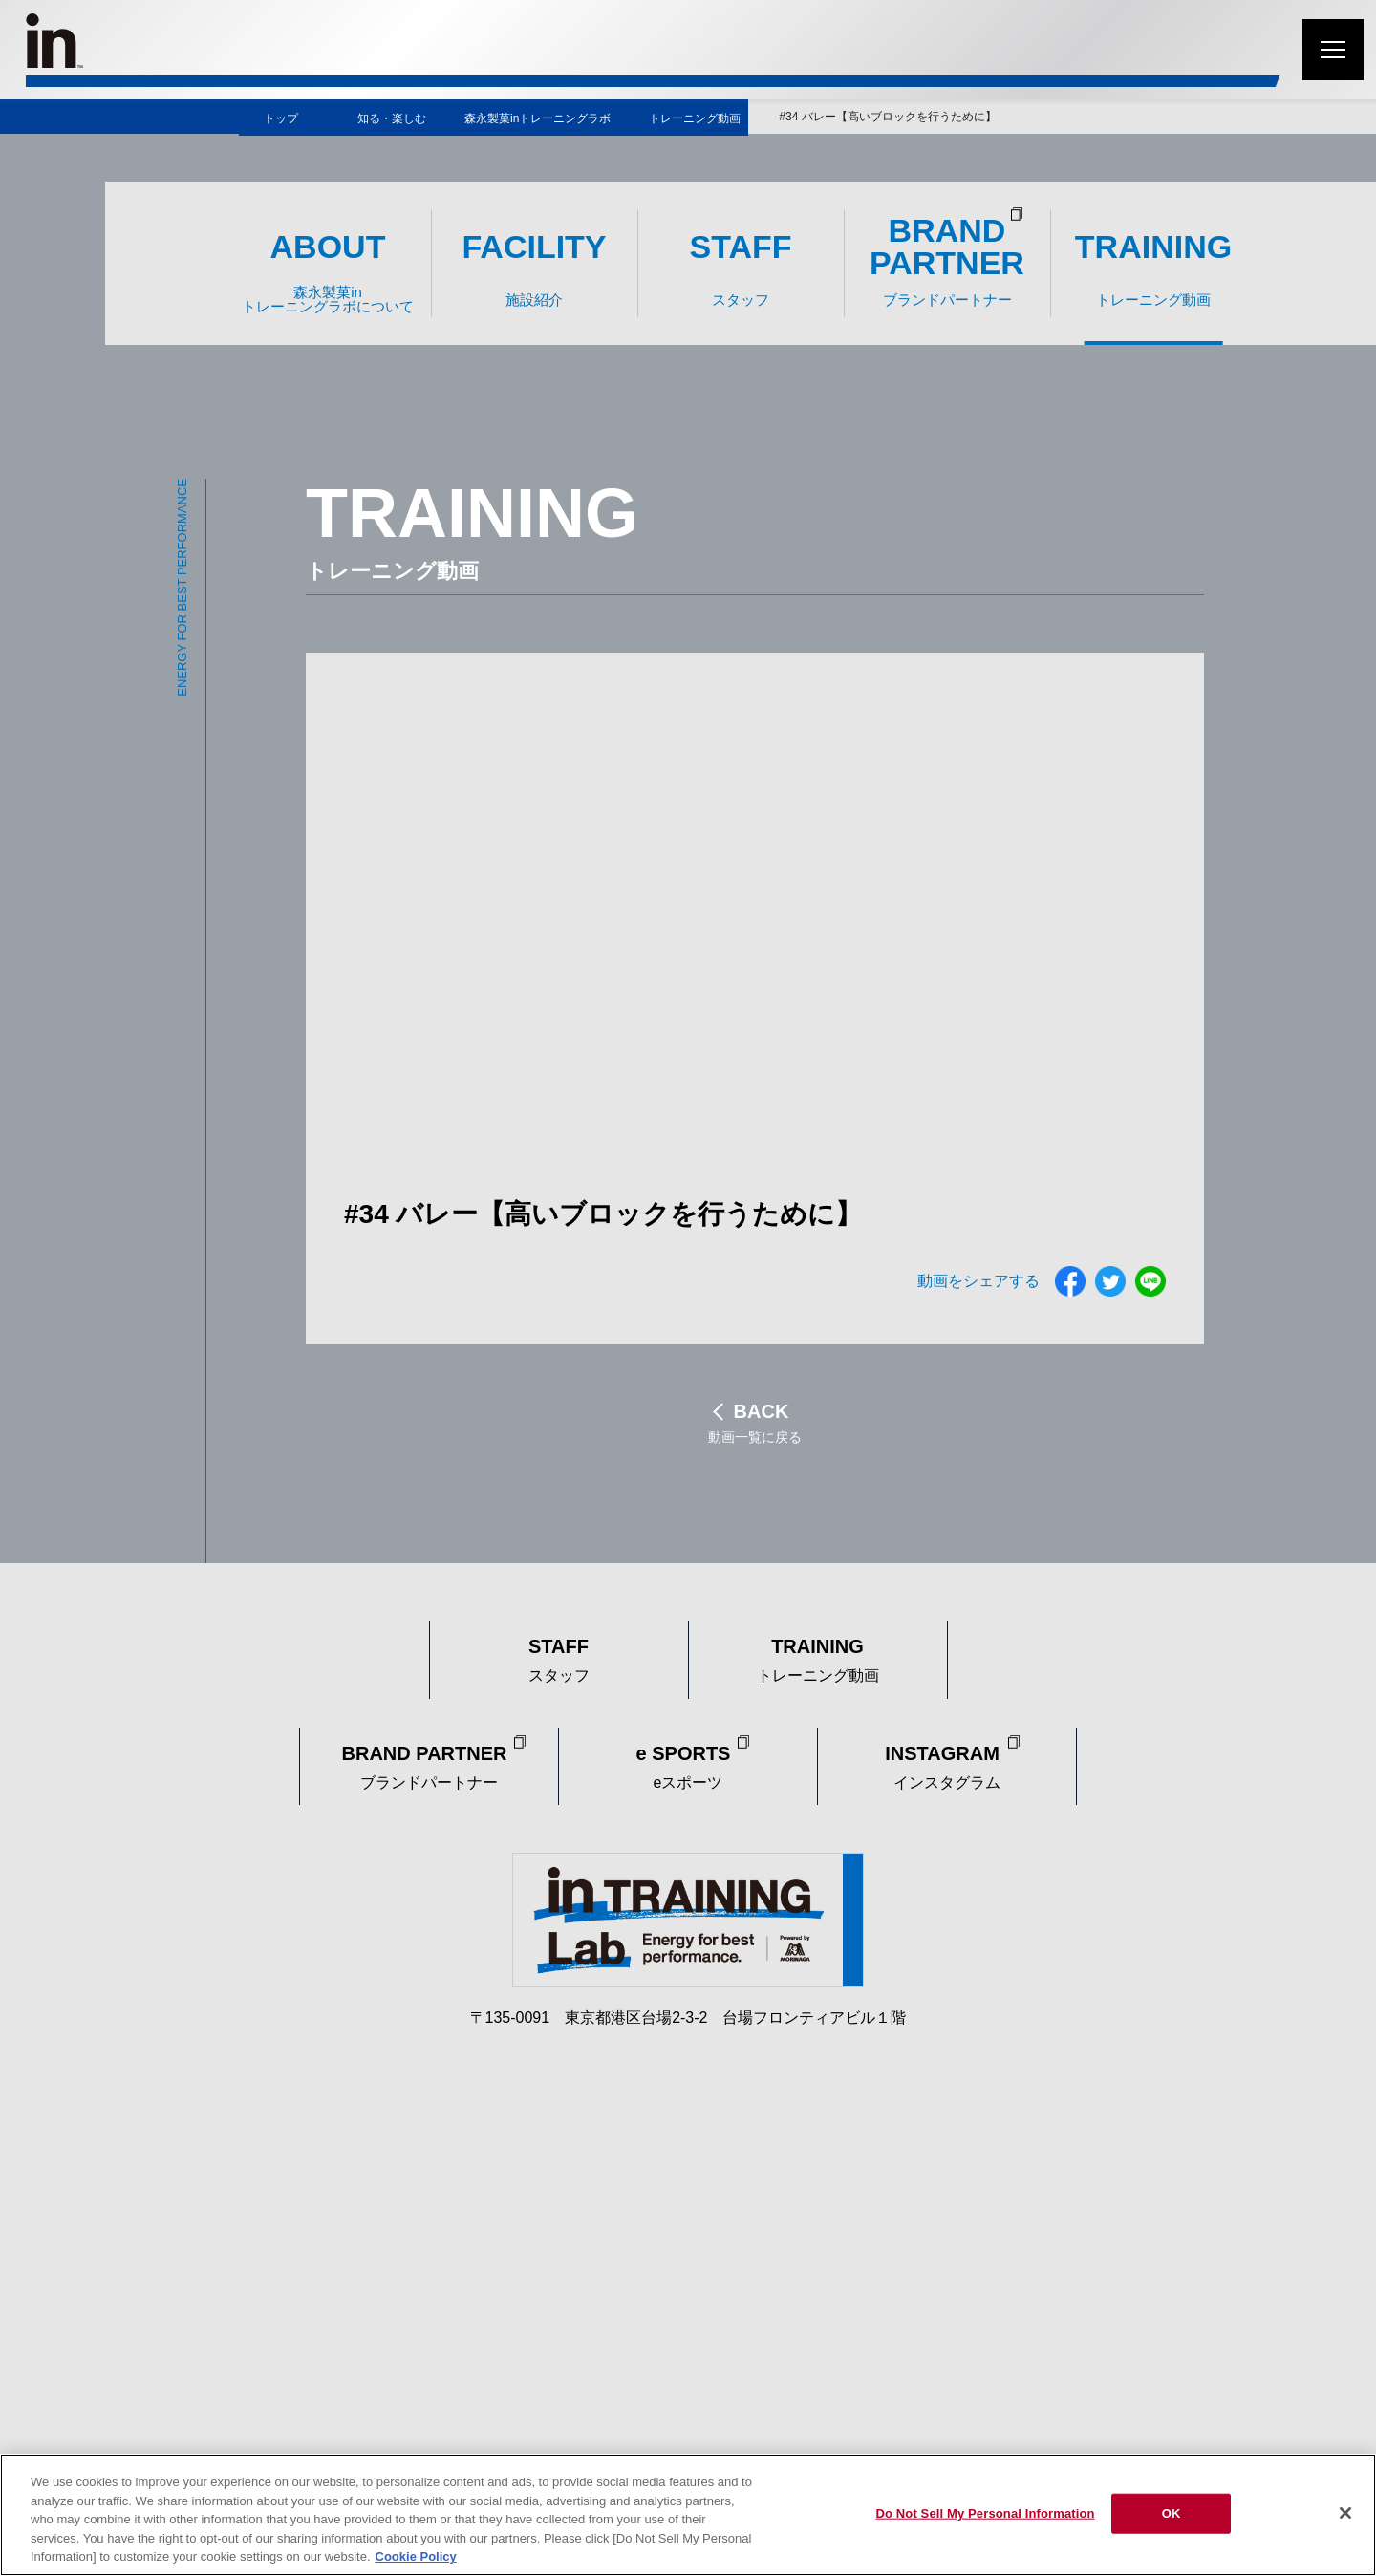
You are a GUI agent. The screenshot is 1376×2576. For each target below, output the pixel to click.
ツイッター (1110, 1281)
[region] (688, 2515)
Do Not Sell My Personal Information (984, 2513)
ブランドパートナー (429, 1764)
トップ (281, 118)
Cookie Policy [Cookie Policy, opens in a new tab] (416, 2556)
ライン (1150, 1281)
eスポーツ (688, 1764)
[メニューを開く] (1333, 49)
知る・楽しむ (391, 118)
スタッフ (559, 1657)
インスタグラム (946, 1764)
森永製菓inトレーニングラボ (537, 118)
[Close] (1345, 2513)
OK (1171, 2513)
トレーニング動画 (695, 118)
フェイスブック (1070, 1281)
